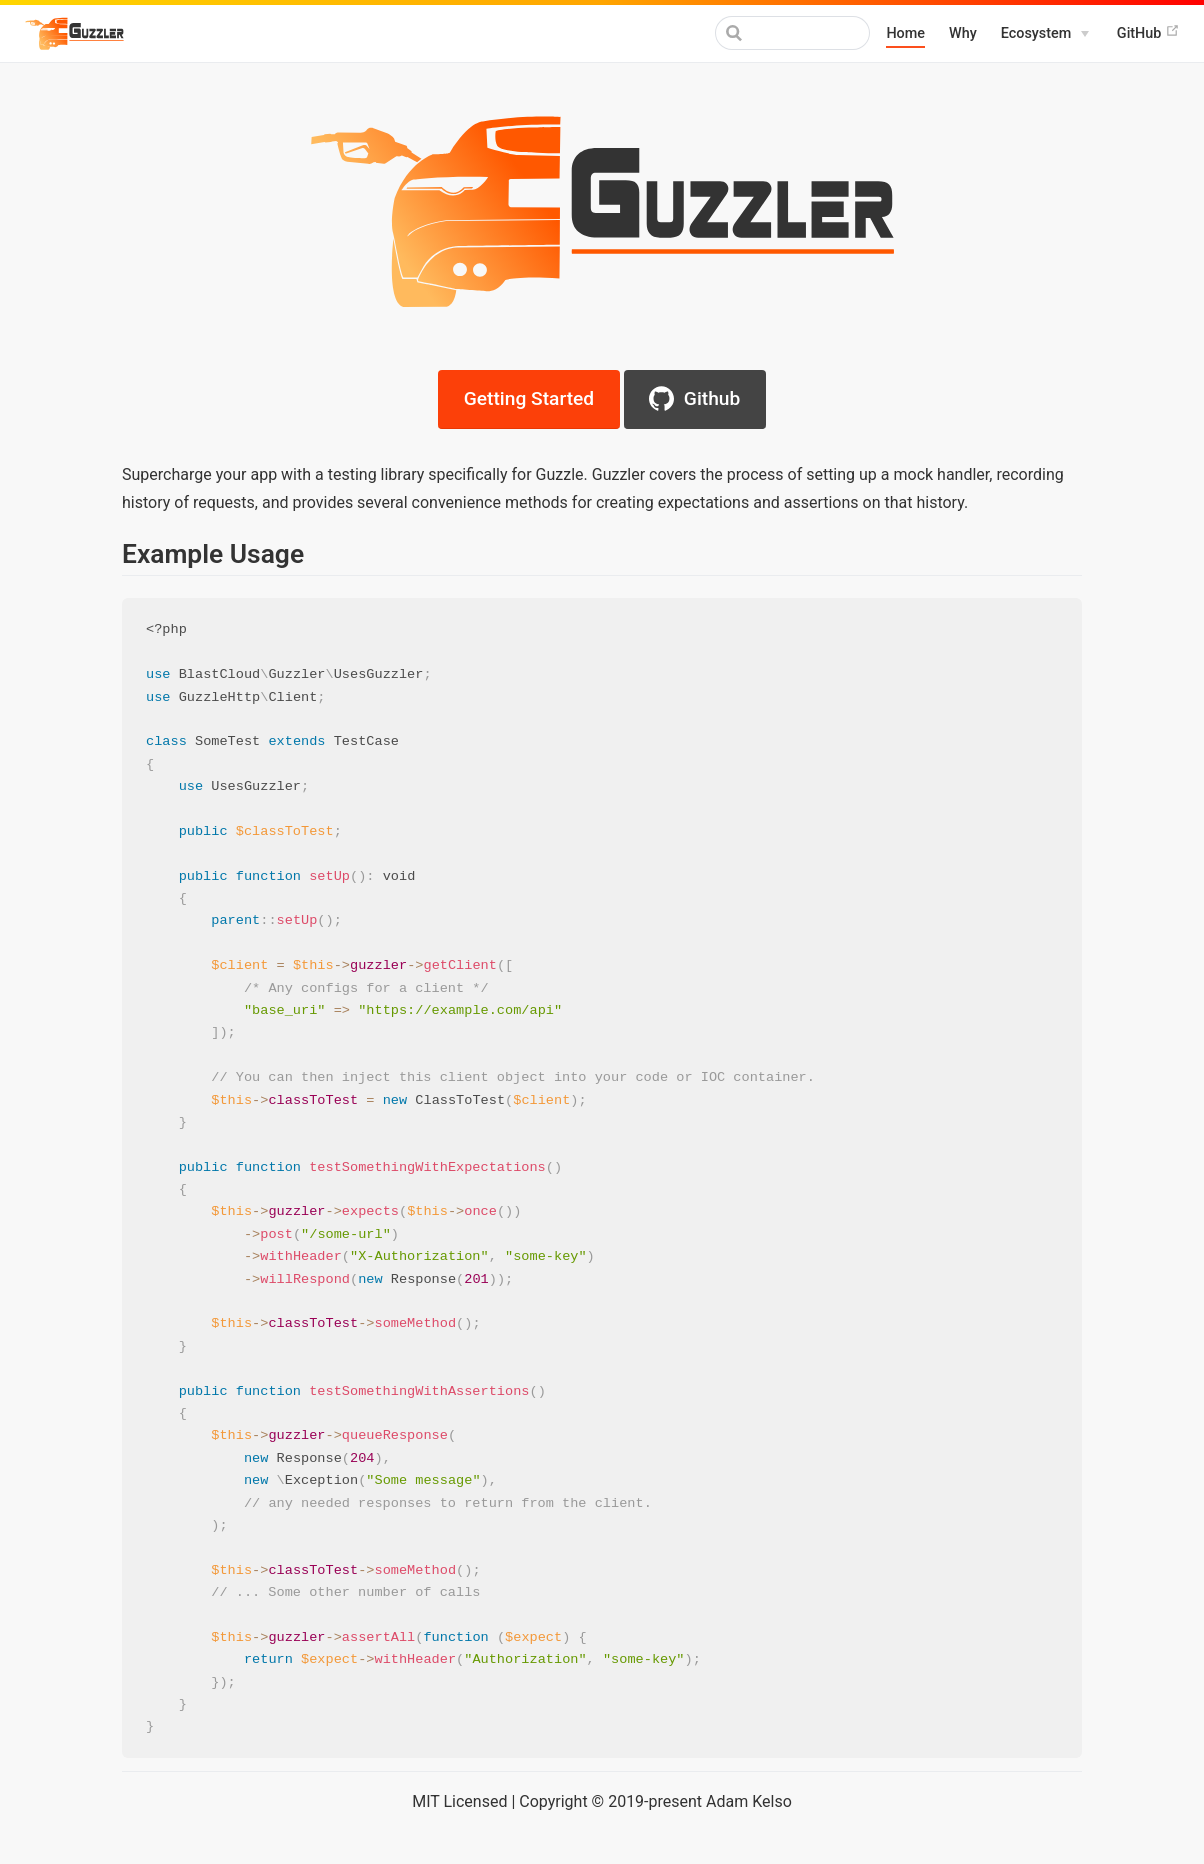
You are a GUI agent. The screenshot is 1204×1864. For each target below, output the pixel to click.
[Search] (769, 33)
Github (694, 398)
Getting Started (529, 398)
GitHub (1148, 32)
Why (963, 33)
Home (905, 33)
